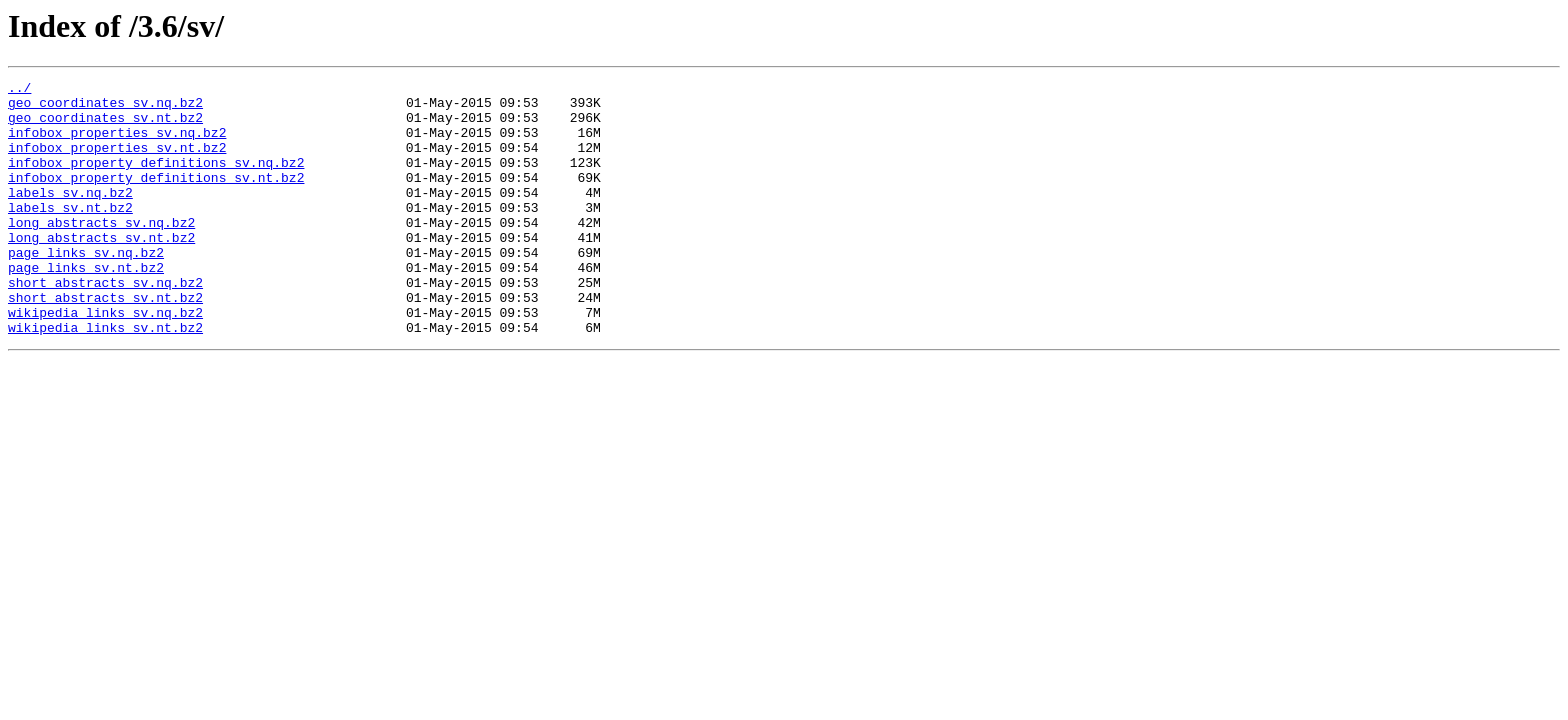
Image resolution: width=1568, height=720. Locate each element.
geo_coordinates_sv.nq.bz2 (105, 108)
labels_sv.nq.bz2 (70, 216)
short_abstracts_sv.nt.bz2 (105, 342)
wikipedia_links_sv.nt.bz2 (105, 378)
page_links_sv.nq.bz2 (86, 288)
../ (19, 90)
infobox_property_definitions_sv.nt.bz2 (156, 198)
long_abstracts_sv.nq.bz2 (101, 252)
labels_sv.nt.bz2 (70, 234)
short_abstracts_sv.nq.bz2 (105, 324)
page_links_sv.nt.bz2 (86, 306)
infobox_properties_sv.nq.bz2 (117, 144)
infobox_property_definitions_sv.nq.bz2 (156, 180)
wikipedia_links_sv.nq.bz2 (105, 360)
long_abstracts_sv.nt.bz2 (101, 270)
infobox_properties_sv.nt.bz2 (117, 162)
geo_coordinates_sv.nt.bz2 (105, 126)
